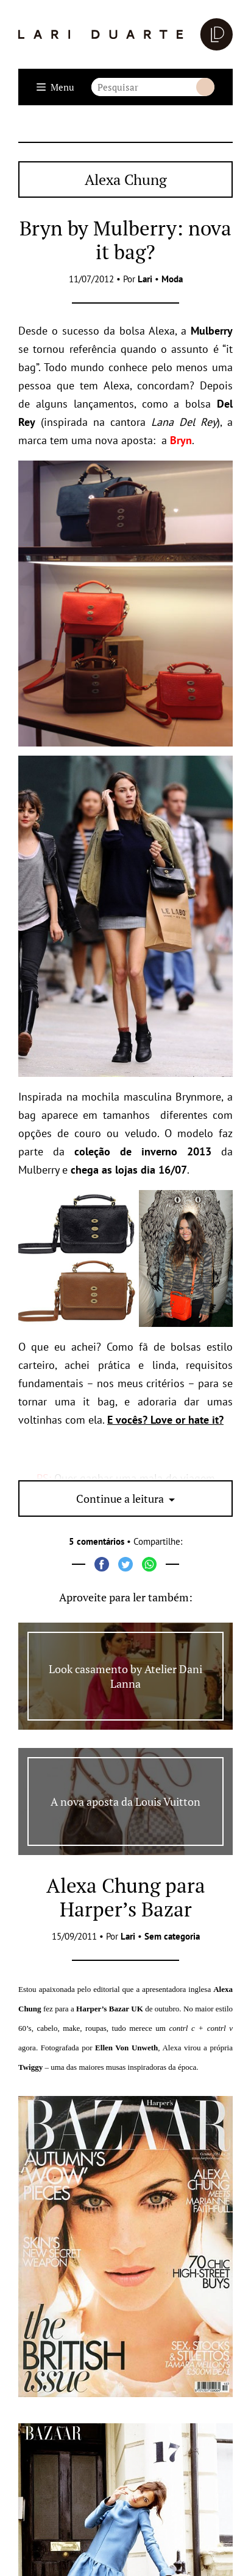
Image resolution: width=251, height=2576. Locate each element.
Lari (145, 279)
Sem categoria (172, 1936)
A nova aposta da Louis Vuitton (125, 1801)
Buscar (205, 87)
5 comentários (96, 1541)
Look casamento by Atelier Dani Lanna (125, 1676)
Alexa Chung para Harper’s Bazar (125, 1897)
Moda (172, 279)
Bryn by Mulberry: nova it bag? (125, 240)
